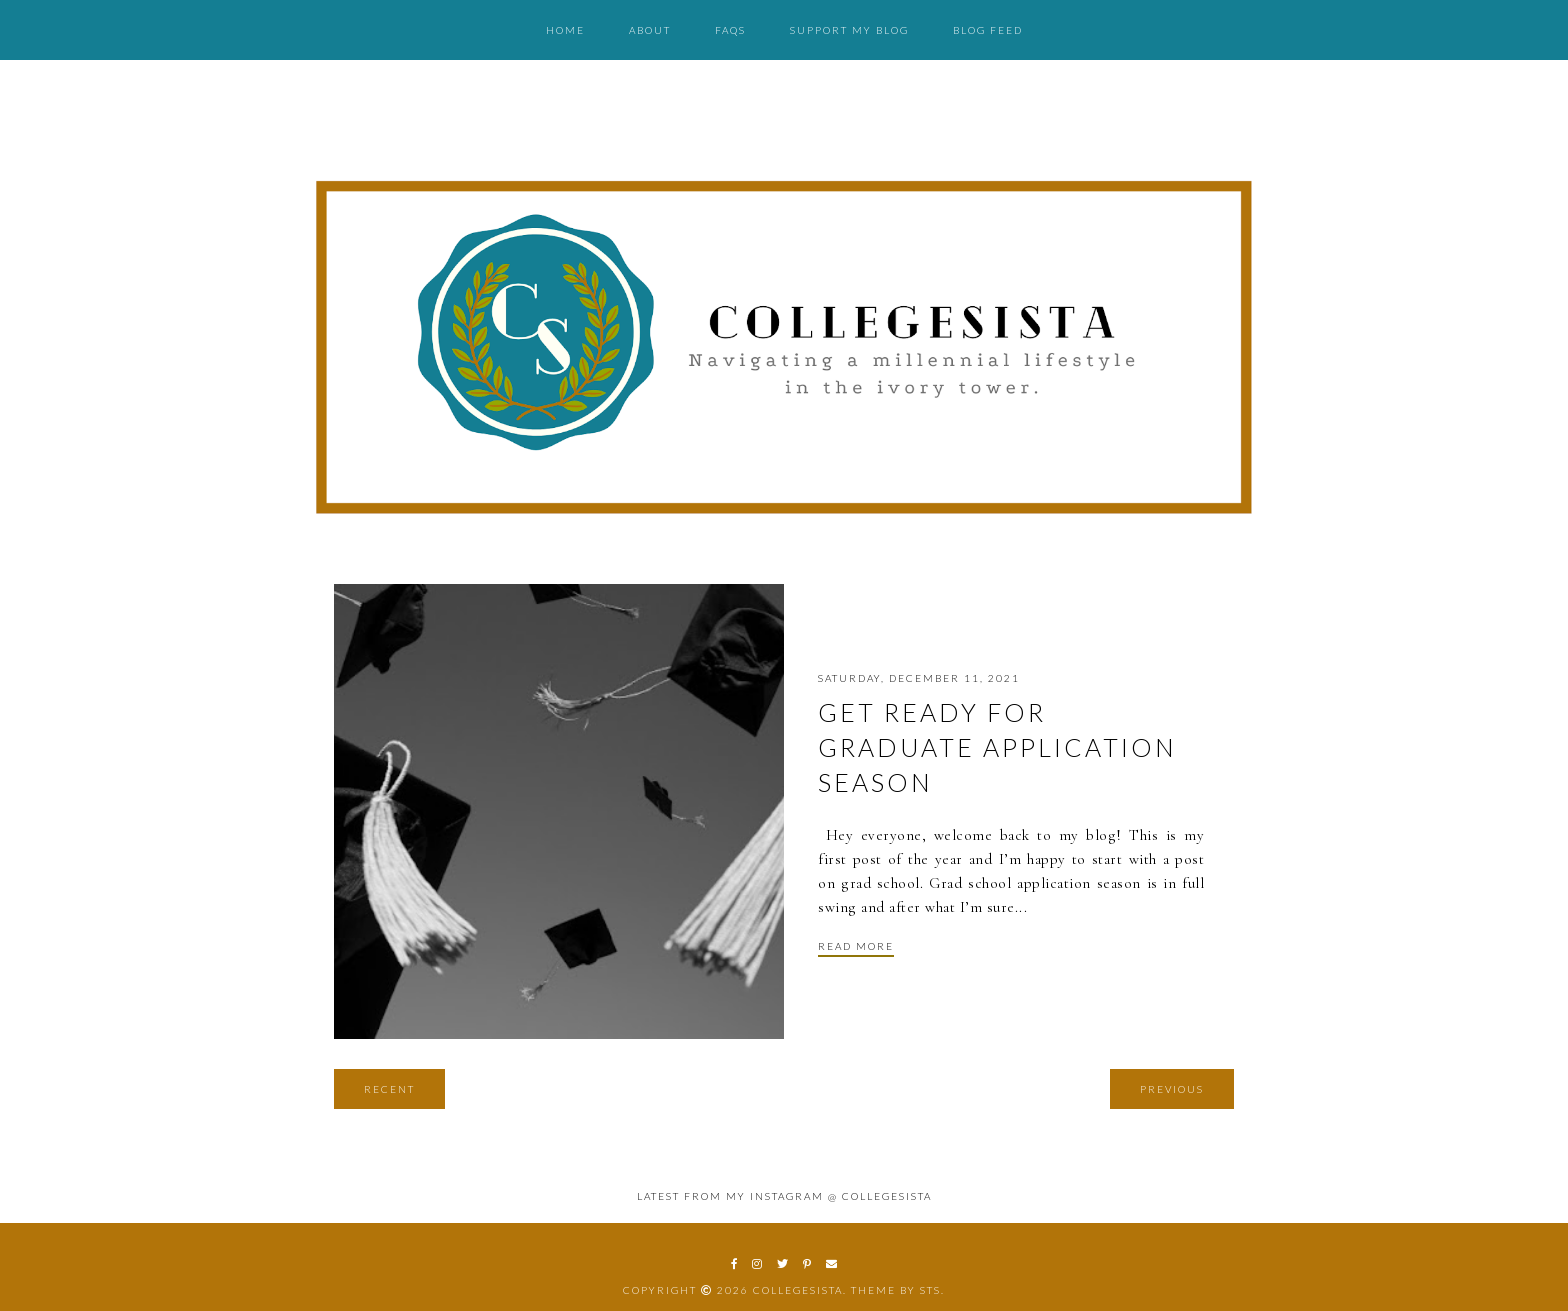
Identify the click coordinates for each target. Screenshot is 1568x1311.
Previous (1172, 1089)
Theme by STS (896, 1290)
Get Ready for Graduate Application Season (997, 747)
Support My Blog (849, 30)
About (650, 30)
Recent (389, 1089)
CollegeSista (798, 1290)
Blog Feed (988, 30)
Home (565, 30)
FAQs (730, 30)
